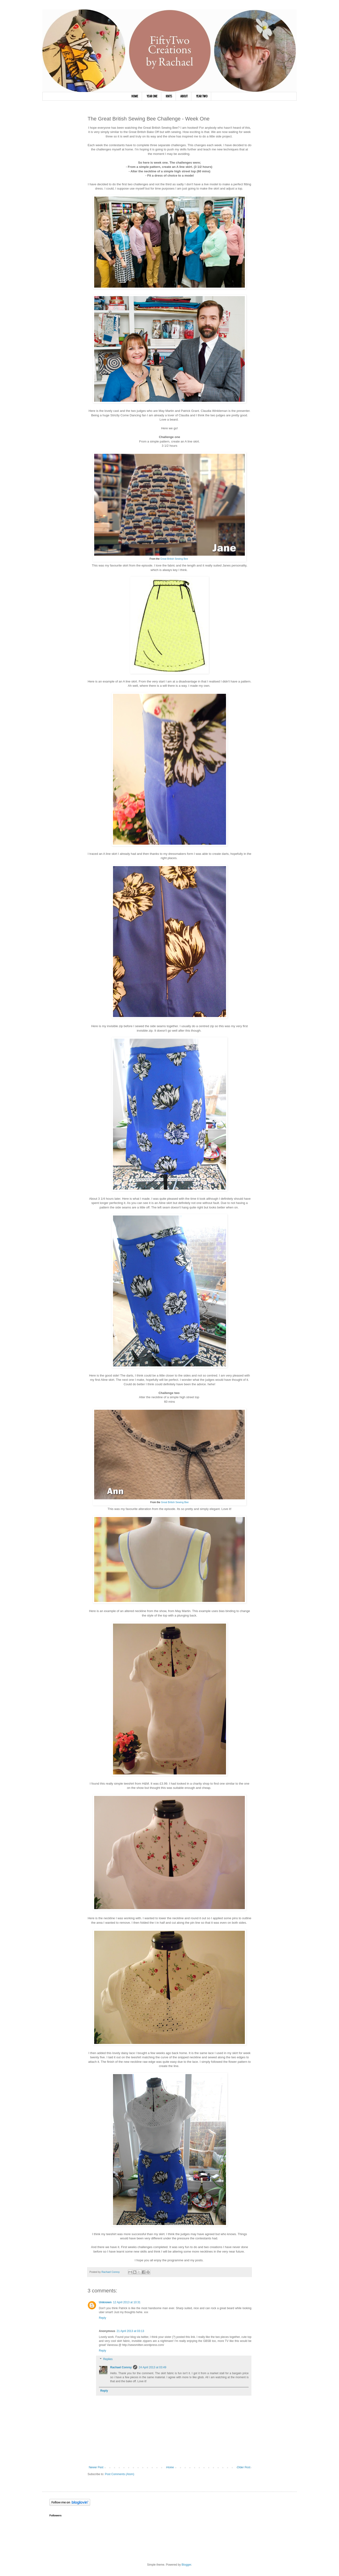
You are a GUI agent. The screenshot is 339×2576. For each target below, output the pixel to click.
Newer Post (96, 2467)
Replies (108, 2359)
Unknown (105, 2302)
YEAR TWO (201, 96)
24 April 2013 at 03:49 (152, 2367)
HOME (134, 96)
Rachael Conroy (121, 2367)
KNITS (169, 96)
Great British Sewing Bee (174, 558)
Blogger (186, 2564)
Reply (102, 2318)
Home (170, 2467)
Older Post (243, 2467)
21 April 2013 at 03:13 (130, 2331)
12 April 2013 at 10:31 (127, 2302)
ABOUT (184, 96)
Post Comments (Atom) (119, 2474)
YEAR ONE (152, 96)
